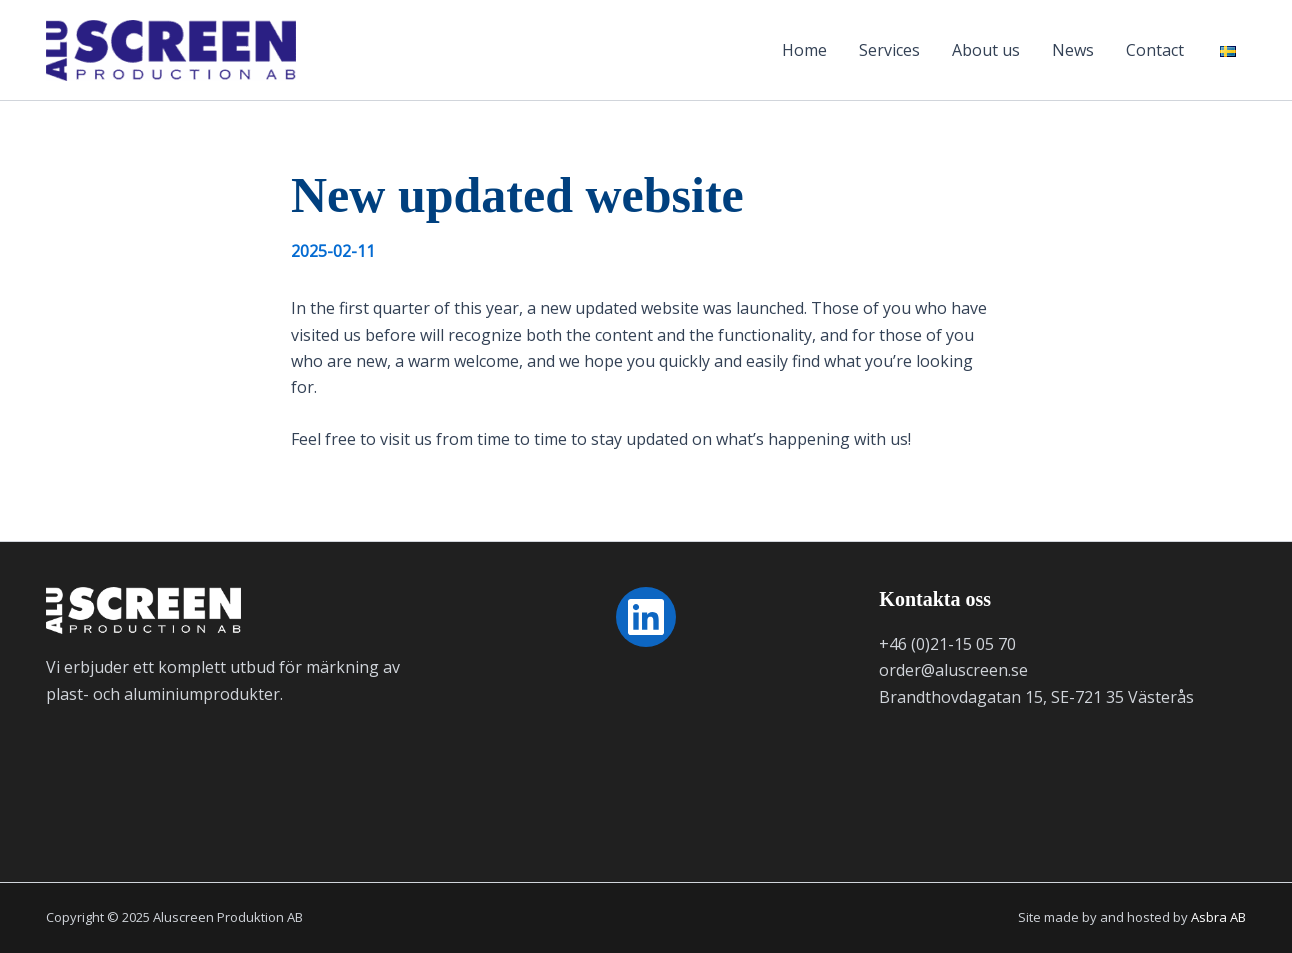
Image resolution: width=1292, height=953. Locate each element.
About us (986, 50)
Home (804, 50)
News (1073, 50)
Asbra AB (1218, 917)
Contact (1155, 50)
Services (889, 50)
